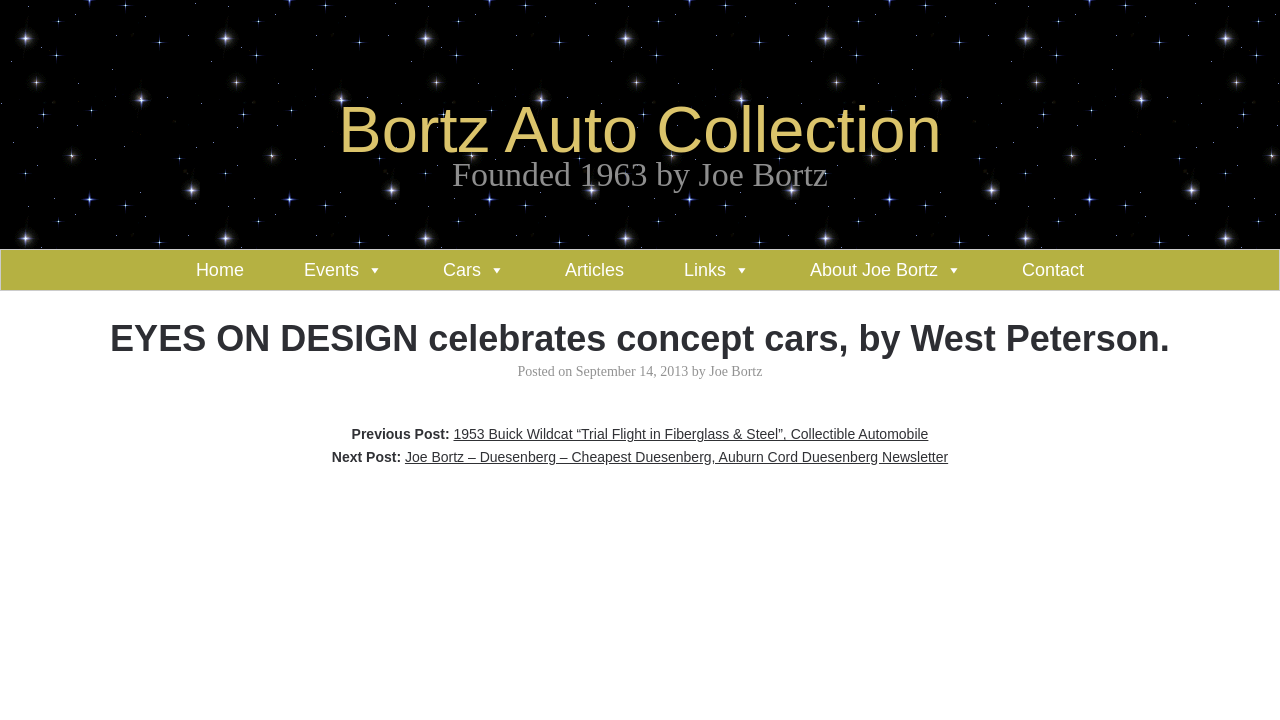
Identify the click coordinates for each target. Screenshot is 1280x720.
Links (705, 270)
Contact (1053, 270)
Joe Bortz (735, 371)
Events (331, 270)
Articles (594, 270)
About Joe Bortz (874, 270)
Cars (462, 270)
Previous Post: (640, 434)
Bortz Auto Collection (639, 129)
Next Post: (640, 457)
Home (220, 270)
